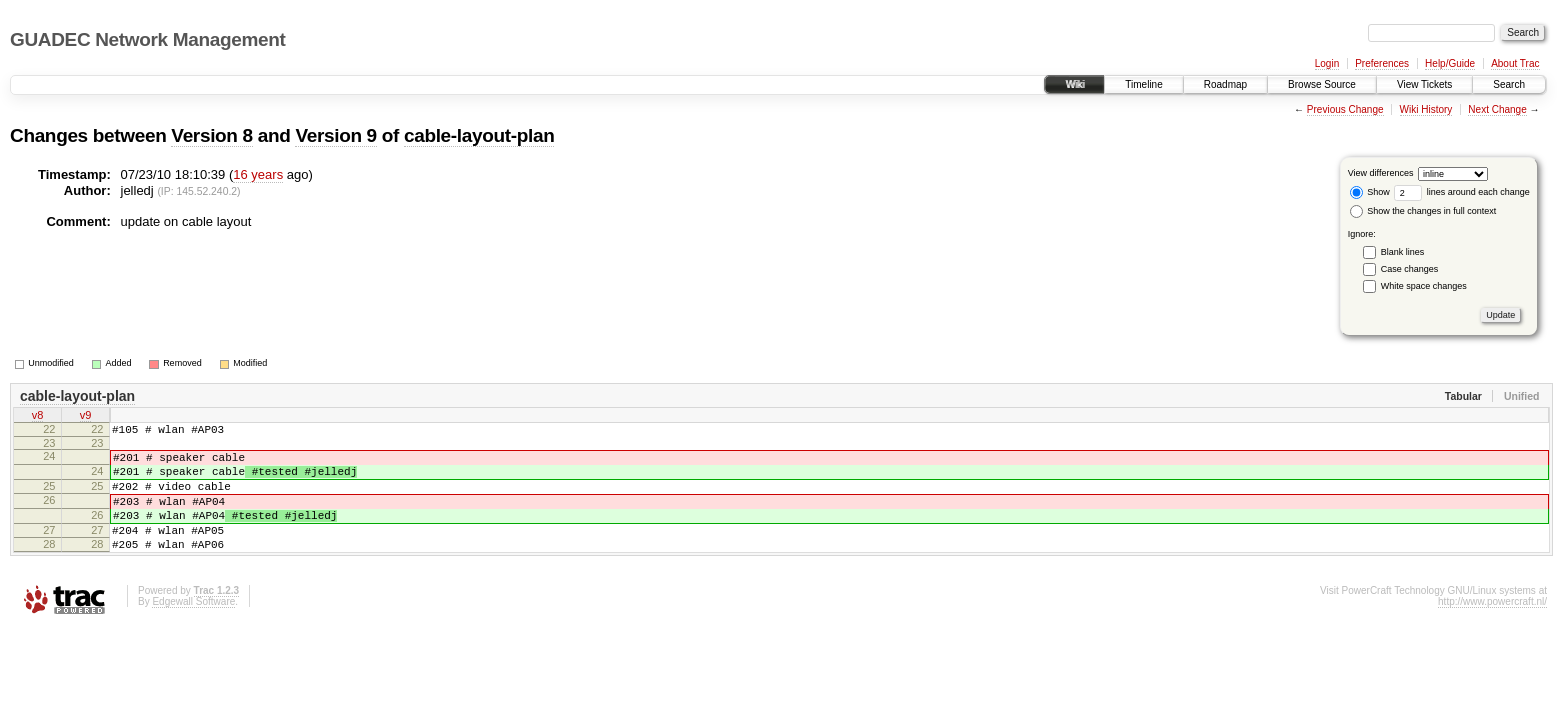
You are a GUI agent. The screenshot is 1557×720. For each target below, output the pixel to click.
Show (1370, 192)
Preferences (1382, 63)
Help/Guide (1450, 63)
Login (1327, 63)
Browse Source (1322, 84)
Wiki (1074, 84)
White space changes (1424, 286)
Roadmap (1225, 84)
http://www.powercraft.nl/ (1492, 628)
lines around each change (1462, 192)
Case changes (1410, 269)
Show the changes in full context (1423, 211)
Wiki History (1426, 109)
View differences (1381, 173)
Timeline (1143, 84)
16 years (258, 174)
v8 (38, 417)
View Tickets (1424, 84)
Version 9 (335, 135)
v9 (86, 417)
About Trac (1515, 63)
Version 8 (211, 135)
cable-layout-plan (479, 135)
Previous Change (1345, 109)
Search (1509, 84)
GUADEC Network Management (147, 39)
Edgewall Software (193, 628)
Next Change (1497, 109)
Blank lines (1403, 252)
